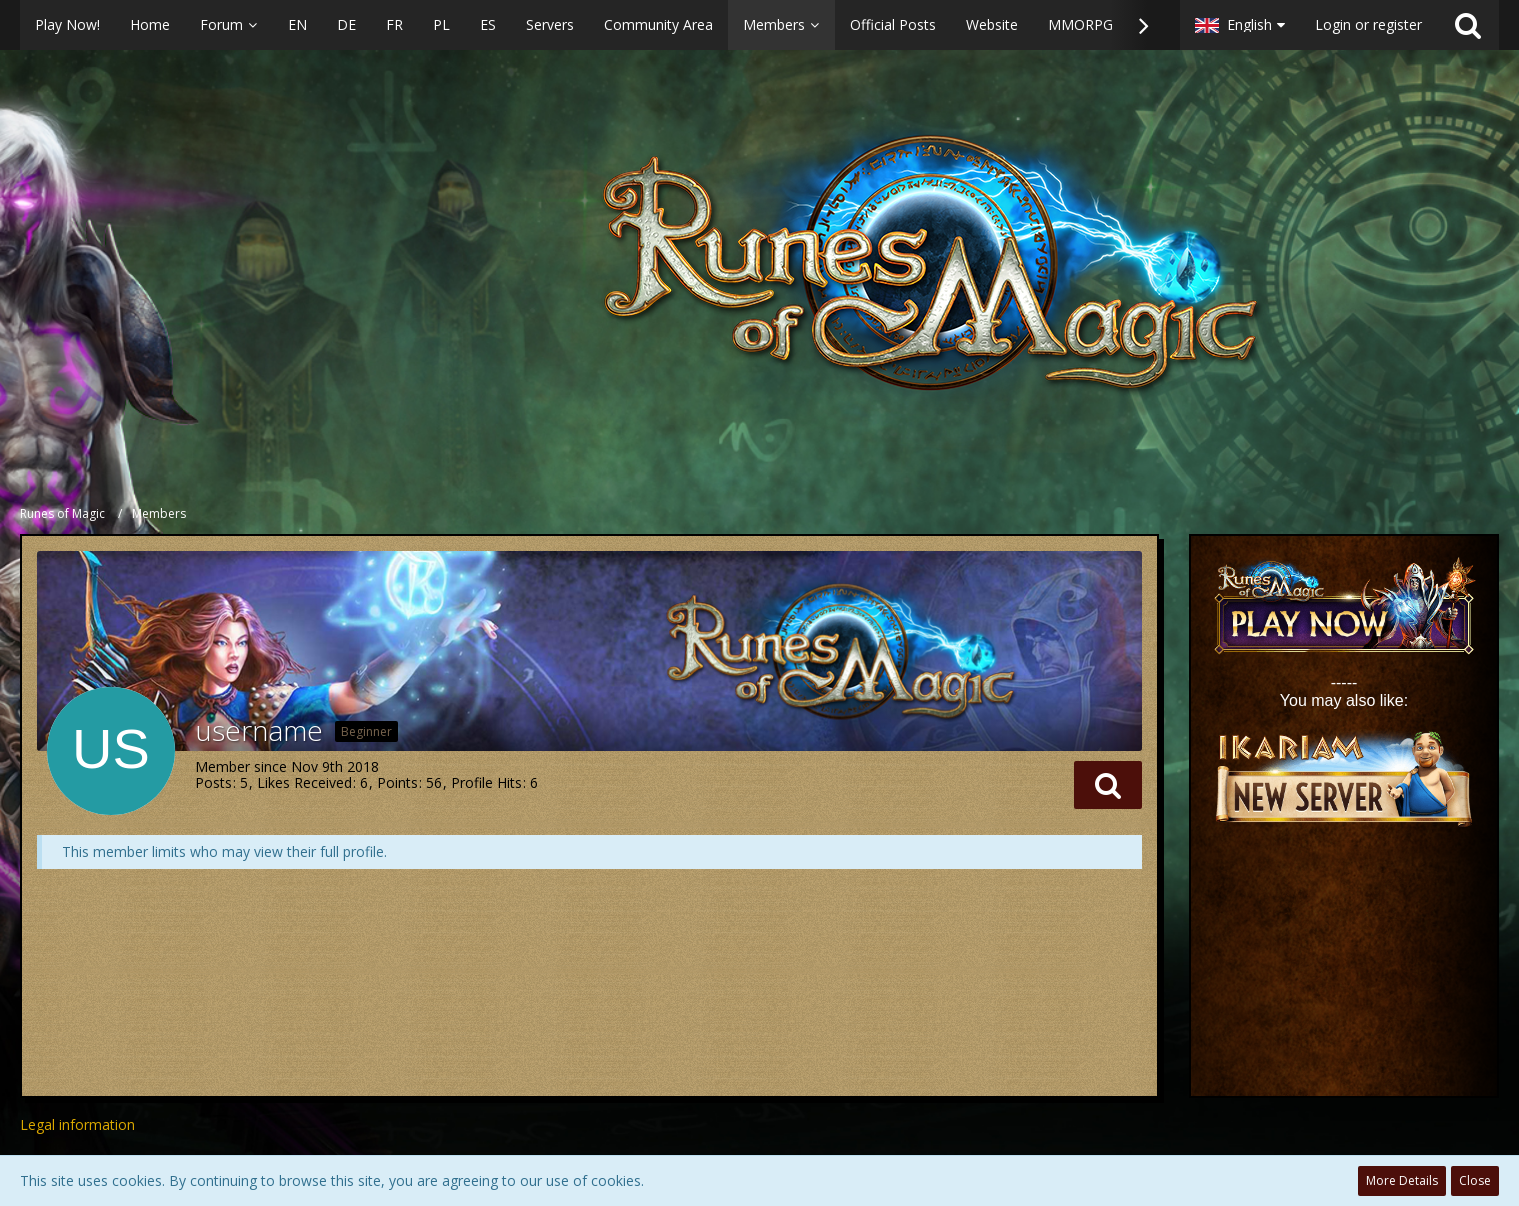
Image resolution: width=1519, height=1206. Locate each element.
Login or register (1368, 24)
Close (1475, 1180)
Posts (213, 782)
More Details (1402, 1180)
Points (397, 782)
